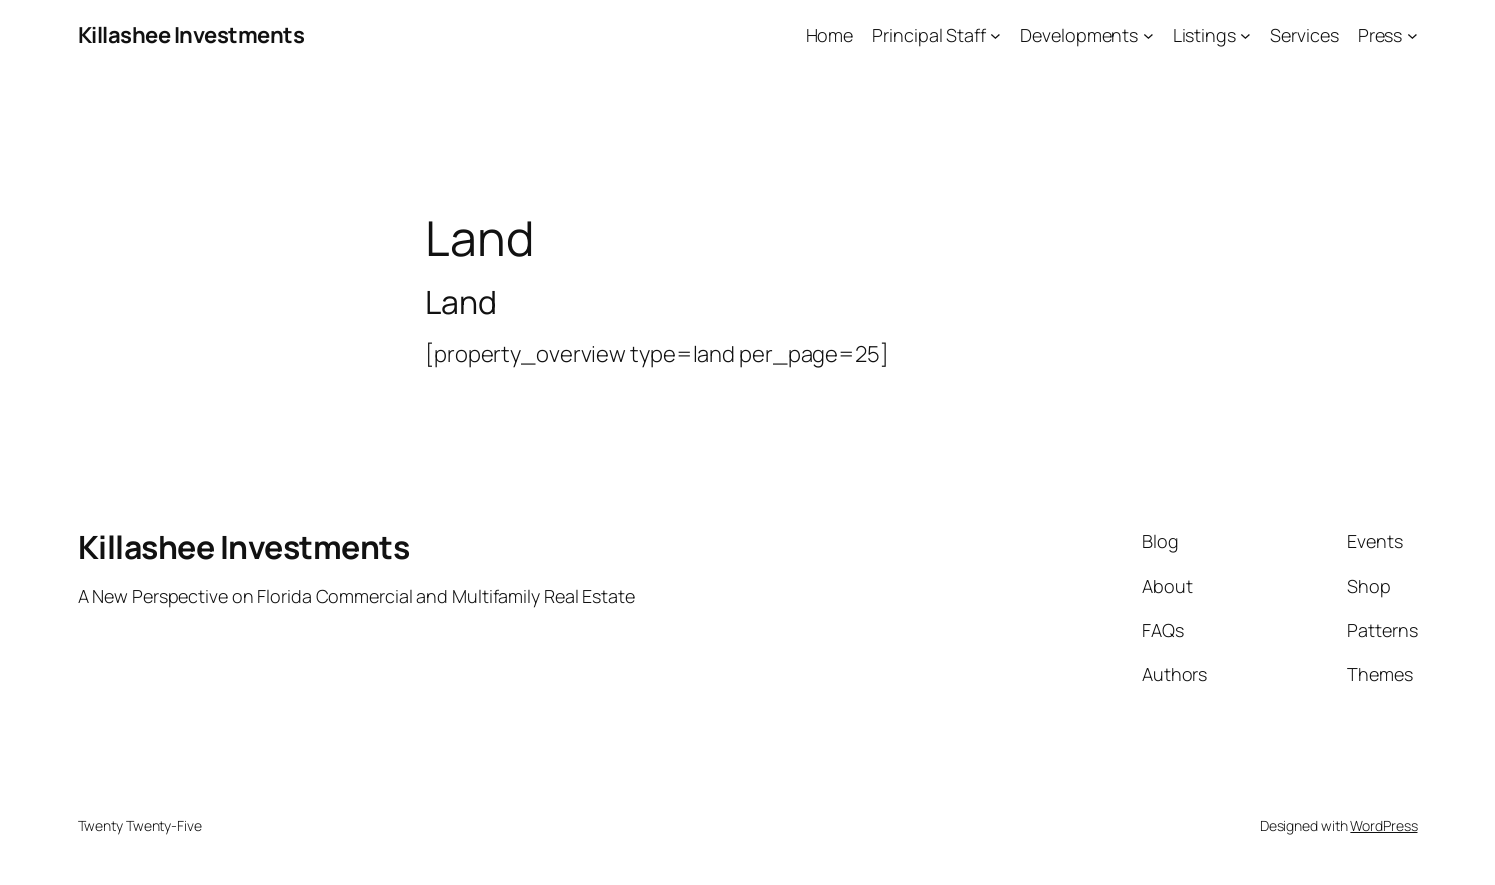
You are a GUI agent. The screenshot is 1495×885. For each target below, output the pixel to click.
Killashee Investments (191, 35)
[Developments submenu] (1148, 35)
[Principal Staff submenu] (995, 35)
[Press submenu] (1412, 35)
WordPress (1383, 825)
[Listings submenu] (1245, 35)
